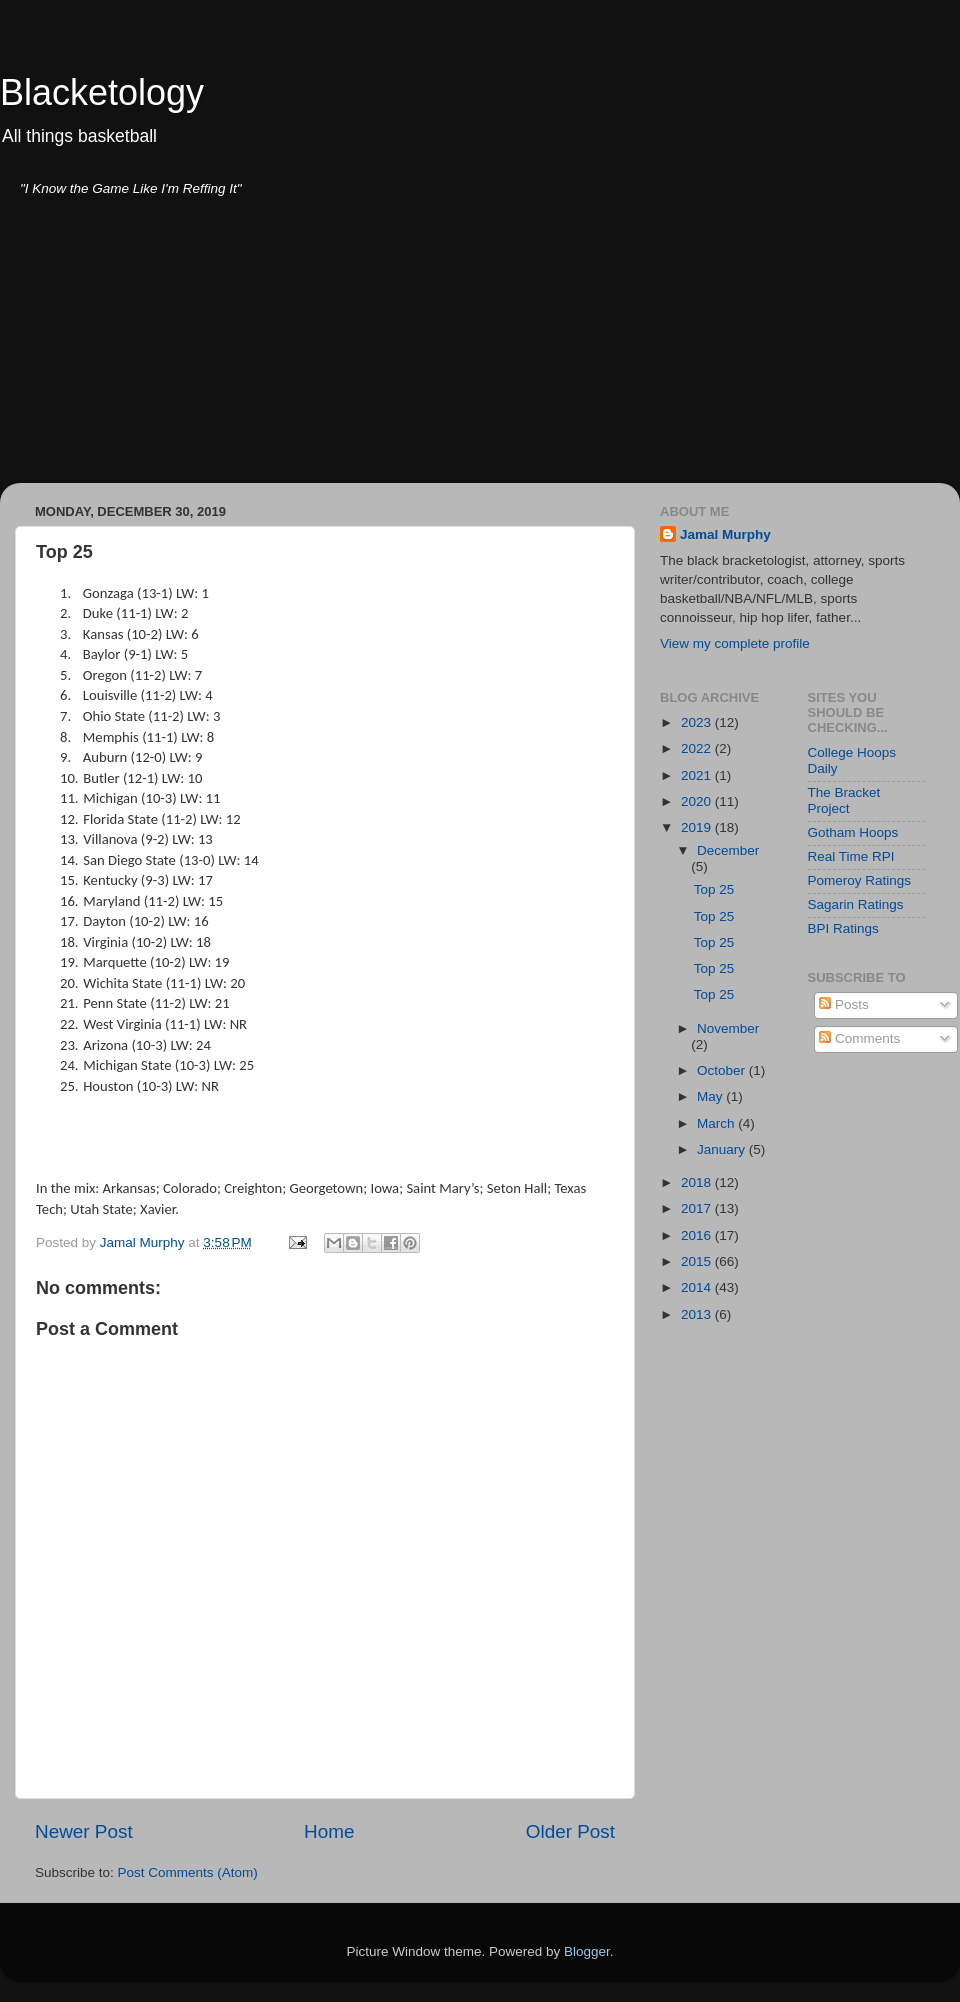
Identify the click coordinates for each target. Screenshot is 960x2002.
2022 (698, 748)
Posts (844, 1004)
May (711, 1096)
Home (329, 1831)
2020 (698, 801)
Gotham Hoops (853, 832)
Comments (859, 1038)
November (728, 1028)
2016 (698, 1235)
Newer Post (84, 1831)
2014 (698, 1287)
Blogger (587, 1951)
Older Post (570, 1831)
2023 (698, 722)
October (723, 1070)
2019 (698, 827)
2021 (698, 775)
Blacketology (102, 92)
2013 (698, 1314)
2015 (698, 1261)
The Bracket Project (844, 800)
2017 (698, 1208)
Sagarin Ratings (856, 904)
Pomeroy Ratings (860, 880)
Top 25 (714, 889)
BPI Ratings (843, 928)
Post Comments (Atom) (188, 1872)
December (728, 850)
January (723, 1149)
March (717, 1123)
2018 (698, 1182)
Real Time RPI (851, 856)
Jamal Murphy (725, 534)
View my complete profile (735, 643)
